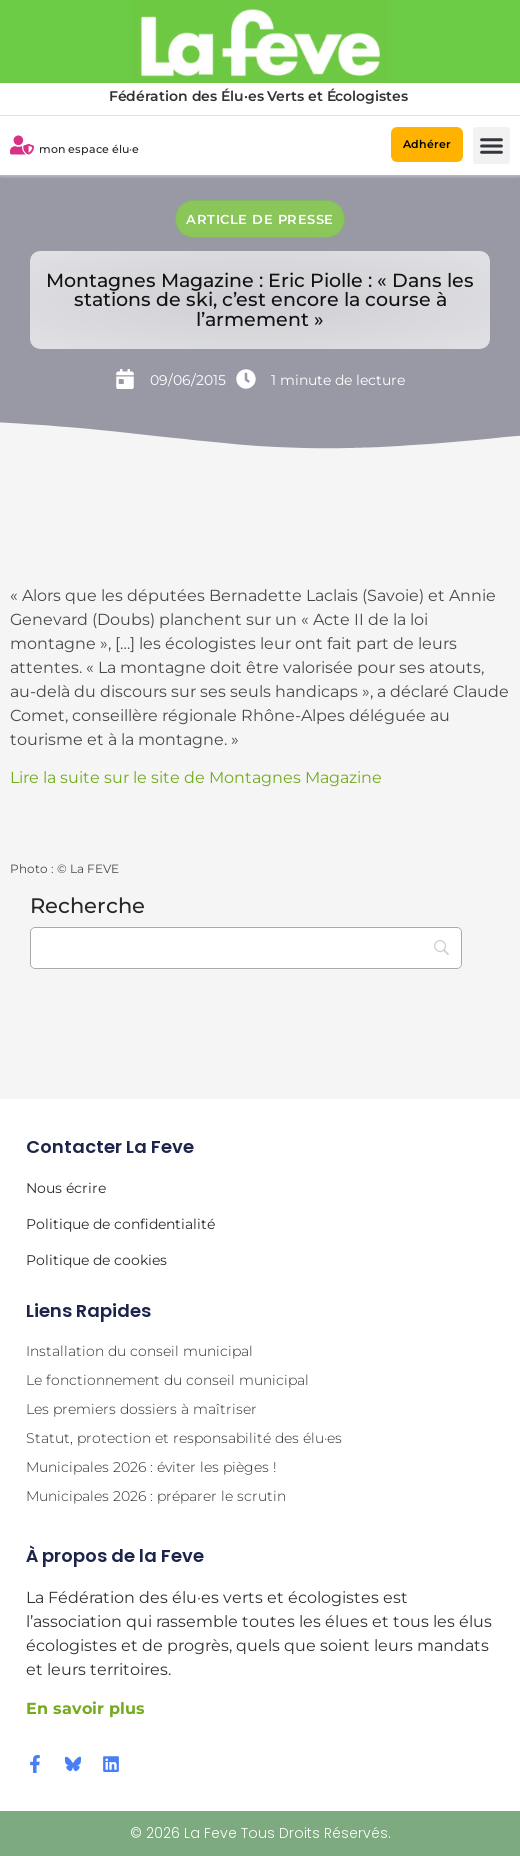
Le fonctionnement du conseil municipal (167, 1380)
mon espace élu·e (89, 149)
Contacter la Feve (110, 1146)
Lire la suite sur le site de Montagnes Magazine (196, 777)
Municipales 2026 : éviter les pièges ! (151, 1467)
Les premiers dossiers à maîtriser (141, 1409)
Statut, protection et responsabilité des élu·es (184, 1438)
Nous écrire (66, 1188)
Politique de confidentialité (120, 1224)
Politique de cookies (96, 1260)
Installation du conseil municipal (139, 1351)
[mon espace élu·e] (22, 145)
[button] (492, 146)
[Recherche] (246, 948)
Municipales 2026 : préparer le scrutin (156, 1496)
